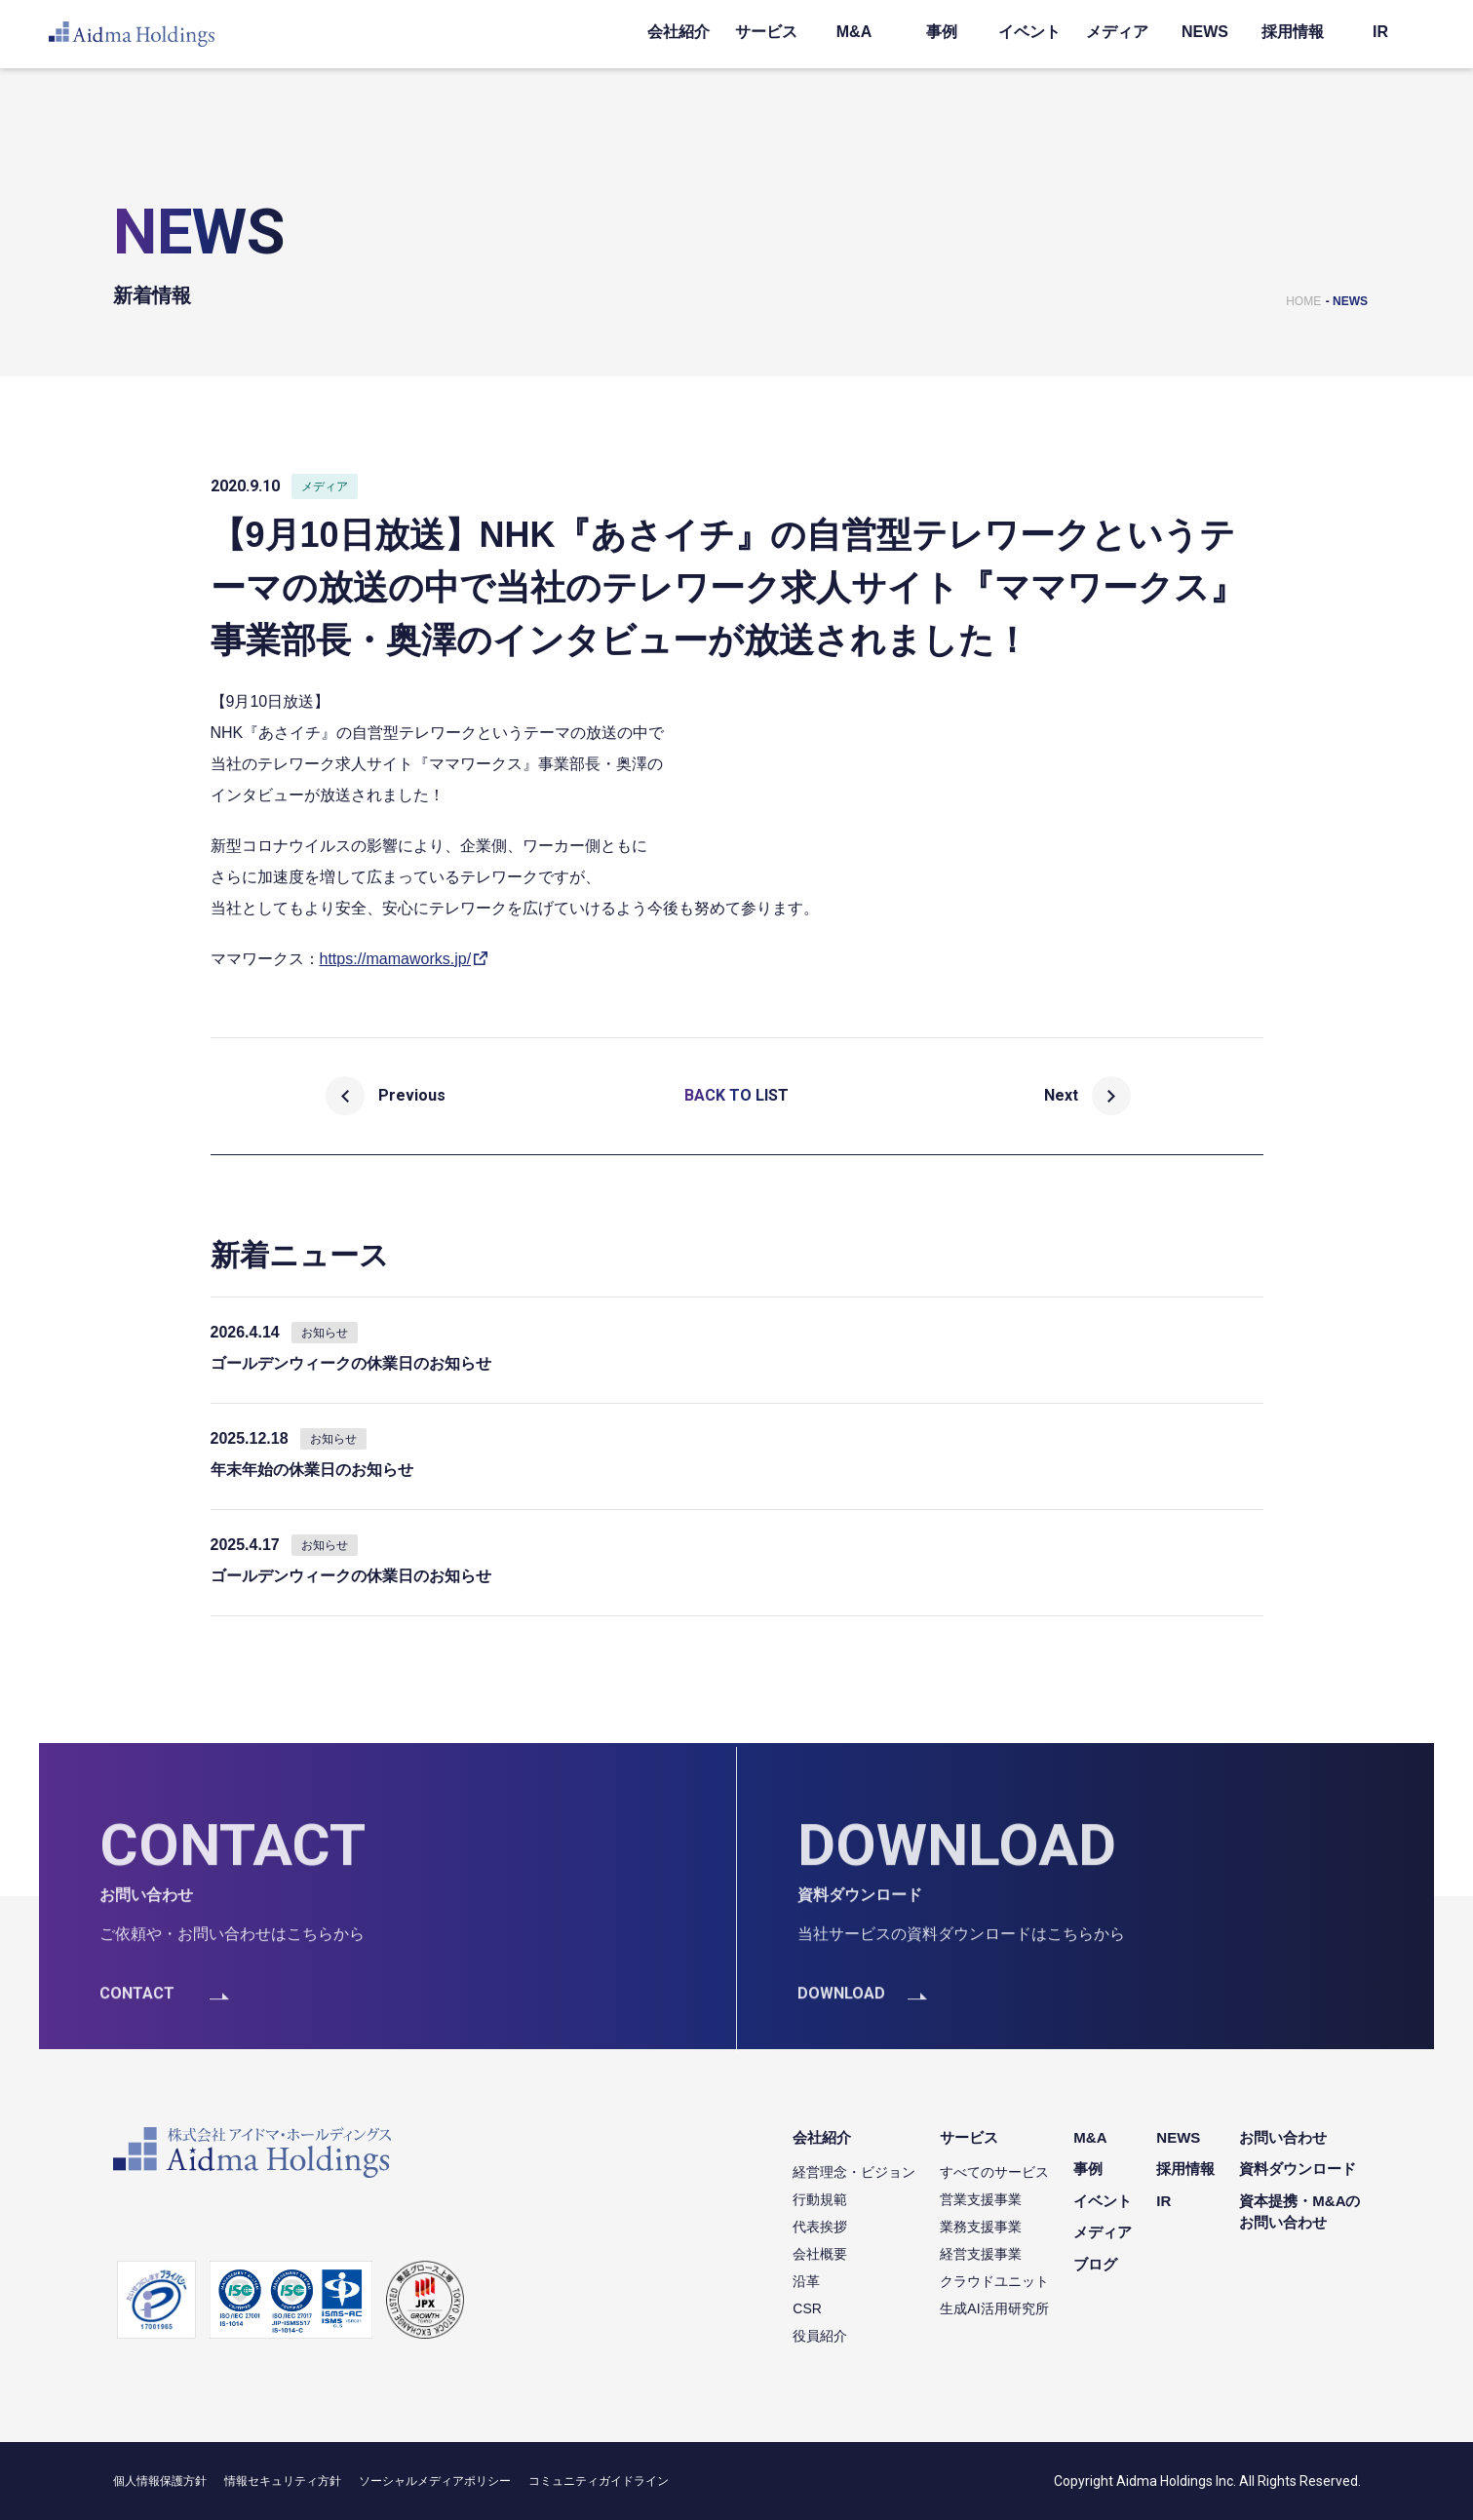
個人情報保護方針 (160, 2481)
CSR (807, 2308)
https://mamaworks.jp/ (396, 958)
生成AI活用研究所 (994, 2308)
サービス (766, 31)
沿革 (806, 2281)
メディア (1117, 31)
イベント (1029, 31)
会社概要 (820, 2254)
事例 (941, 31)
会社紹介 (678, 31)
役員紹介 (820, 2336)
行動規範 (820, 2199)
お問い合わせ (1283, 2137)
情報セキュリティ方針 (282, 2481)
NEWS (1205, 31)
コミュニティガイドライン (598, 2481)
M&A (854, 31)
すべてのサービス (994, 2172)
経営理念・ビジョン (854, 2172)
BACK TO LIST (736, 1095)
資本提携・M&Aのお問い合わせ (1299, 2211)
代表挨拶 (820, 2226)
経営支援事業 (981, 2254)
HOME (1303, 301)
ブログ (1095, 2264)
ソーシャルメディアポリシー (435, 2481)
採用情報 (1292, 31)
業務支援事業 (981, 2226)
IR (1380, 31)
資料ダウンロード (1297, 2168)
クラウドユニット (994, 2281)
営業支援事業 (981, 2199)
